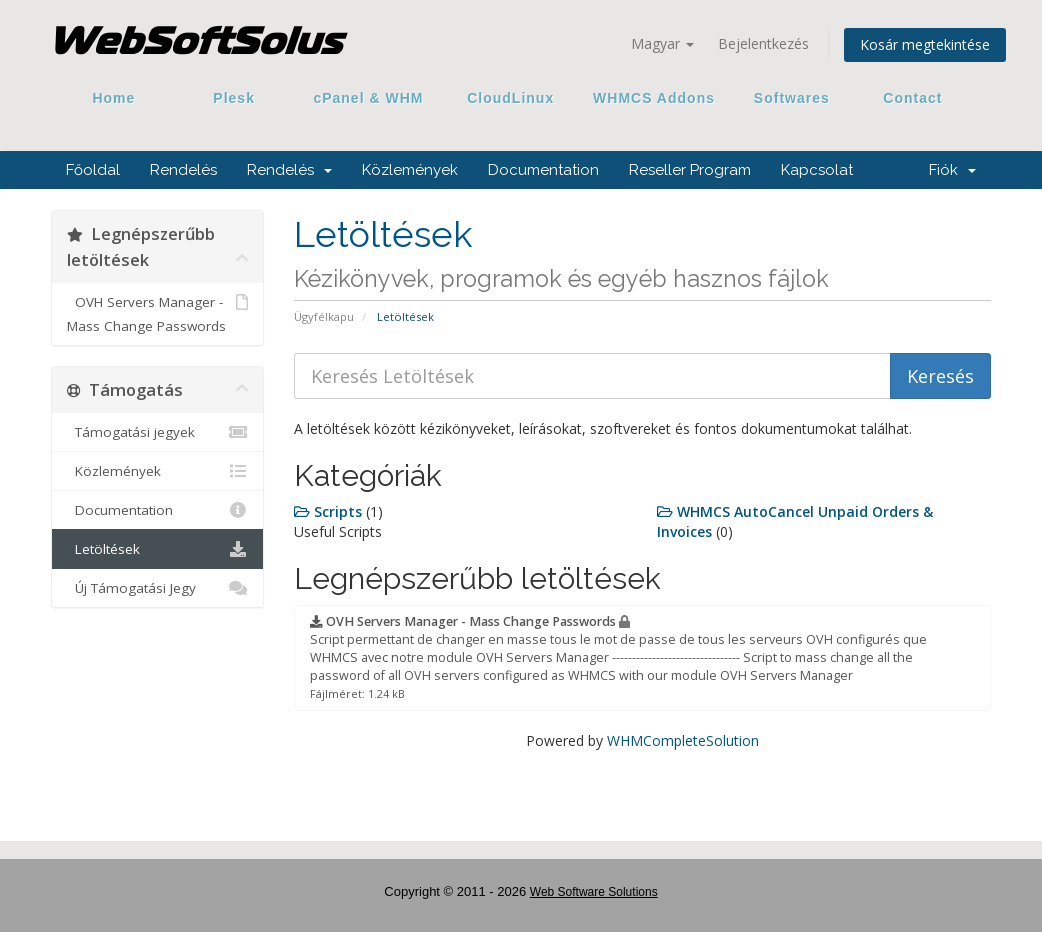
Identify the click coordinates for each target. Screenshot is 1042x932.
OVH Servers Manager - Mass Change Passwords (157, 312)
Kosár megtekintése (925, 44)
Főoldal (93, 170)
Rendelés (183, 170)
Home (114, 98)
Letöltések (157, 549)
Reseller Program (690, 170)
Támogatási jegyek (157, 432)
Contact (906, 98)
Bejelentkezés (763, 43)
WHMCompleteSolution (683, 740)
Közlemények (410, 170)
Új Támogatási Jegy (157, 588)
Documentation (543, 170)
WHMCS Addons (654, 98)
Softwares (792, 98)
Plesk (234, 98)
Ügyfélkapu (324, 316)
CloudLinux (510, 98)
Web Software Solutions (594, 892)
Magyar (662, 43)
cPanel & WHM (369, 98)
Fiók (952, 170)
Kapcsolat (817, 170)
